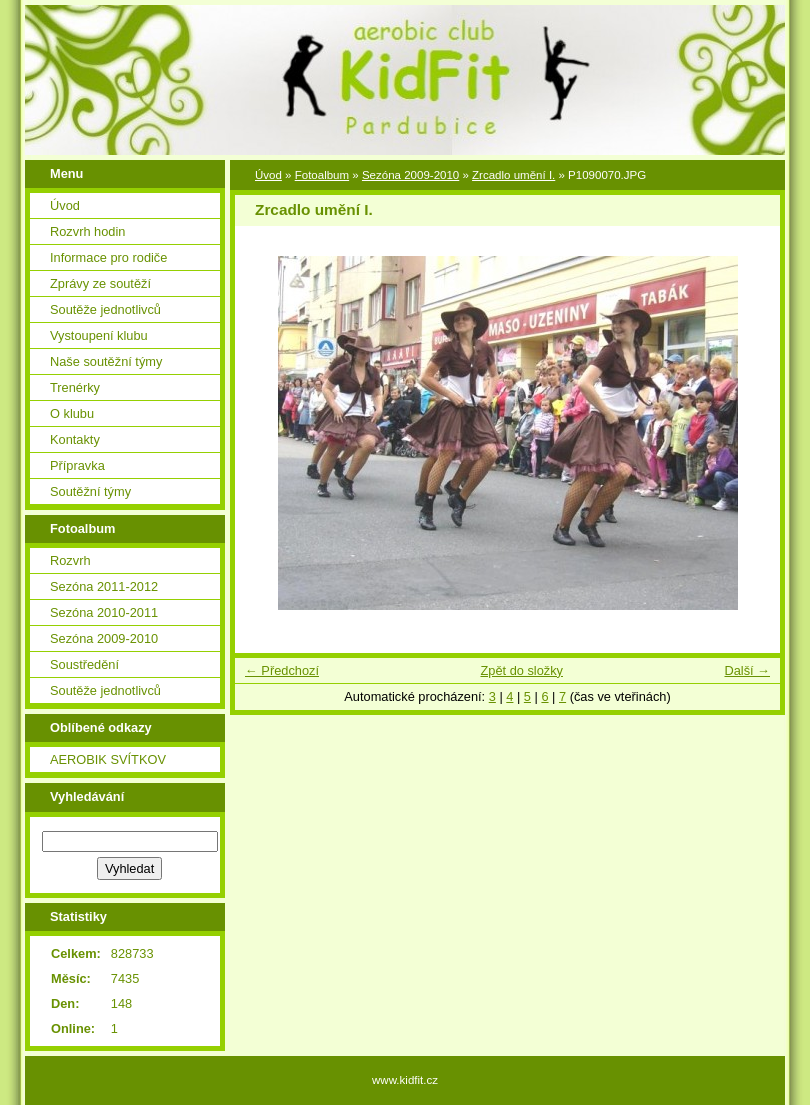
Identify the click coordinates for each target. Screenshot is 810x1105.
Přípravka (77, 465)
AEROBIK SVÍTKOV (108, 759)
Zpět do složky (521, 670)
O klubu (72, 413)
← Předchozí (282, 670)
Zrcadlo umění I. (513, 175)
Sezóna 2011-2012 (104, 586)
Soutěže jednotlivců (105, 309)
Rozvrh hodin (87, 231)
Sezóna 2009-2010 (104, 638)
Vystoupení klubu (99, 335)
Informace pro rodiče (108, 257)
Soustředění (84, 664)
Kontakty (75, 439)
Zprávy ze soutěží (100, 283)
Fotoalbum (322, 175)
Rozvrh (70, 560)
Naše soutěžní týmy (106, 361)
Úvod (65, 205)
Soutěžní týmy (90, 491)
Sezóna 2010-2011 (104, 612)
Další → (747, 670)
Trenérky (75, 387)
